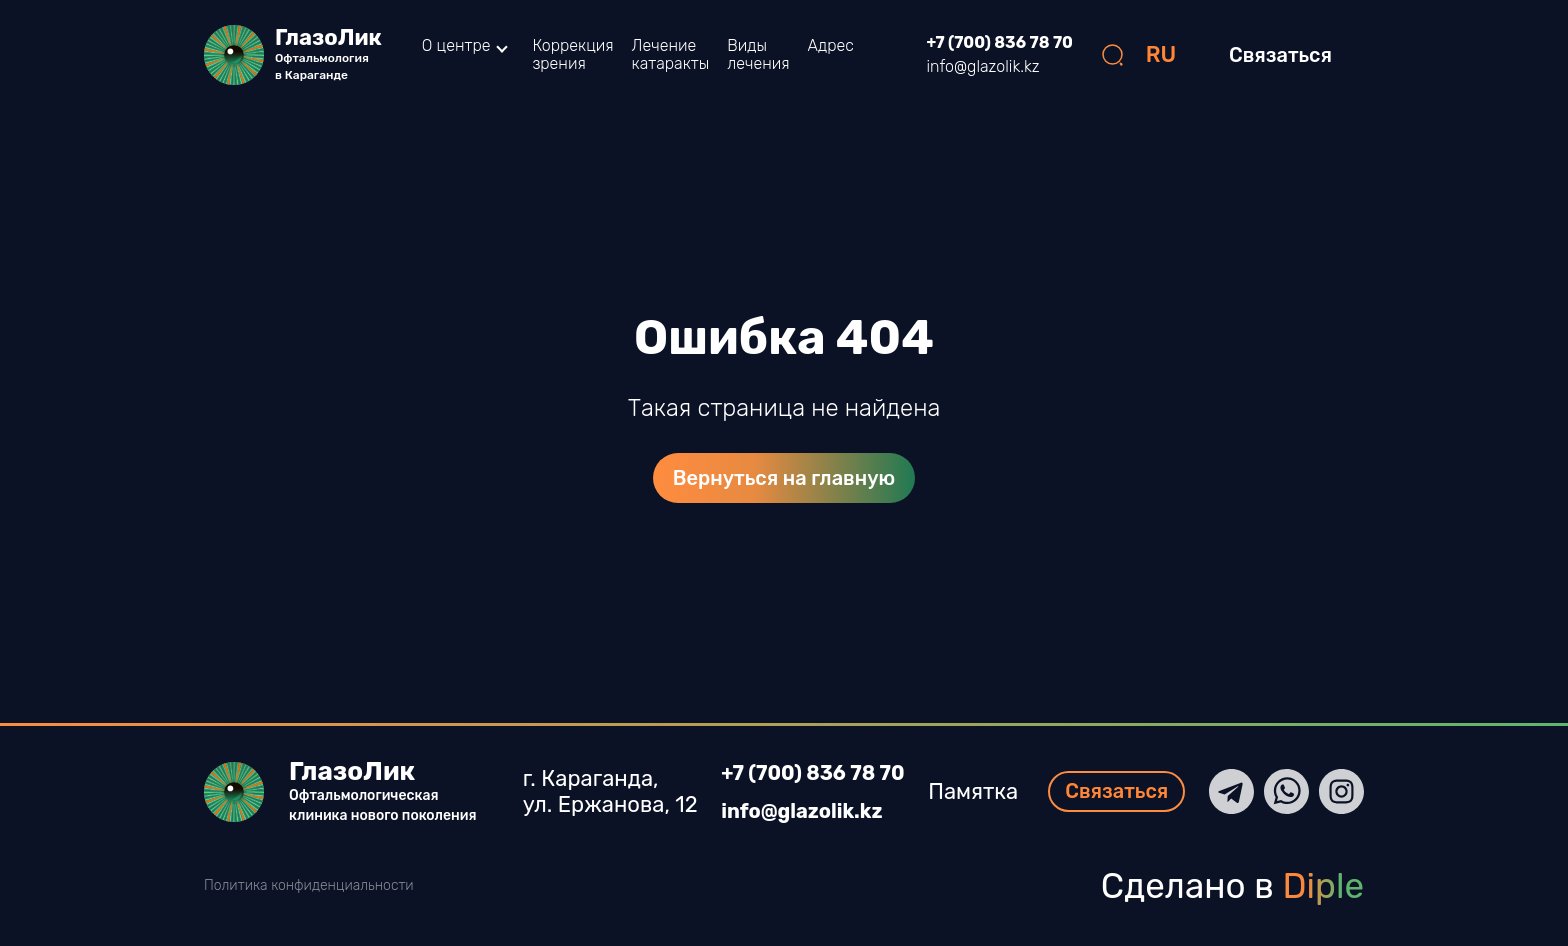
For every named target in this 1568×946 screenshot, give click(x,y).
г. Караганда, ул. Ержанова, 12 (605, 791)
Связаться (1280, 55)
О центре (456, 46)
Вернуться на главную (784, 478)
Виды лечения (758, 54)
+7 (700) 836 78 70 (1000, 43)
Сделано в (1232, 886)
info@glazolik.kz (983, 67)
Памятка (978, 791)
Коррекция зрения (572, 54)
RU (1161, 54)
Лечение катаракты (671, 54)
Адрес (831, 45)
